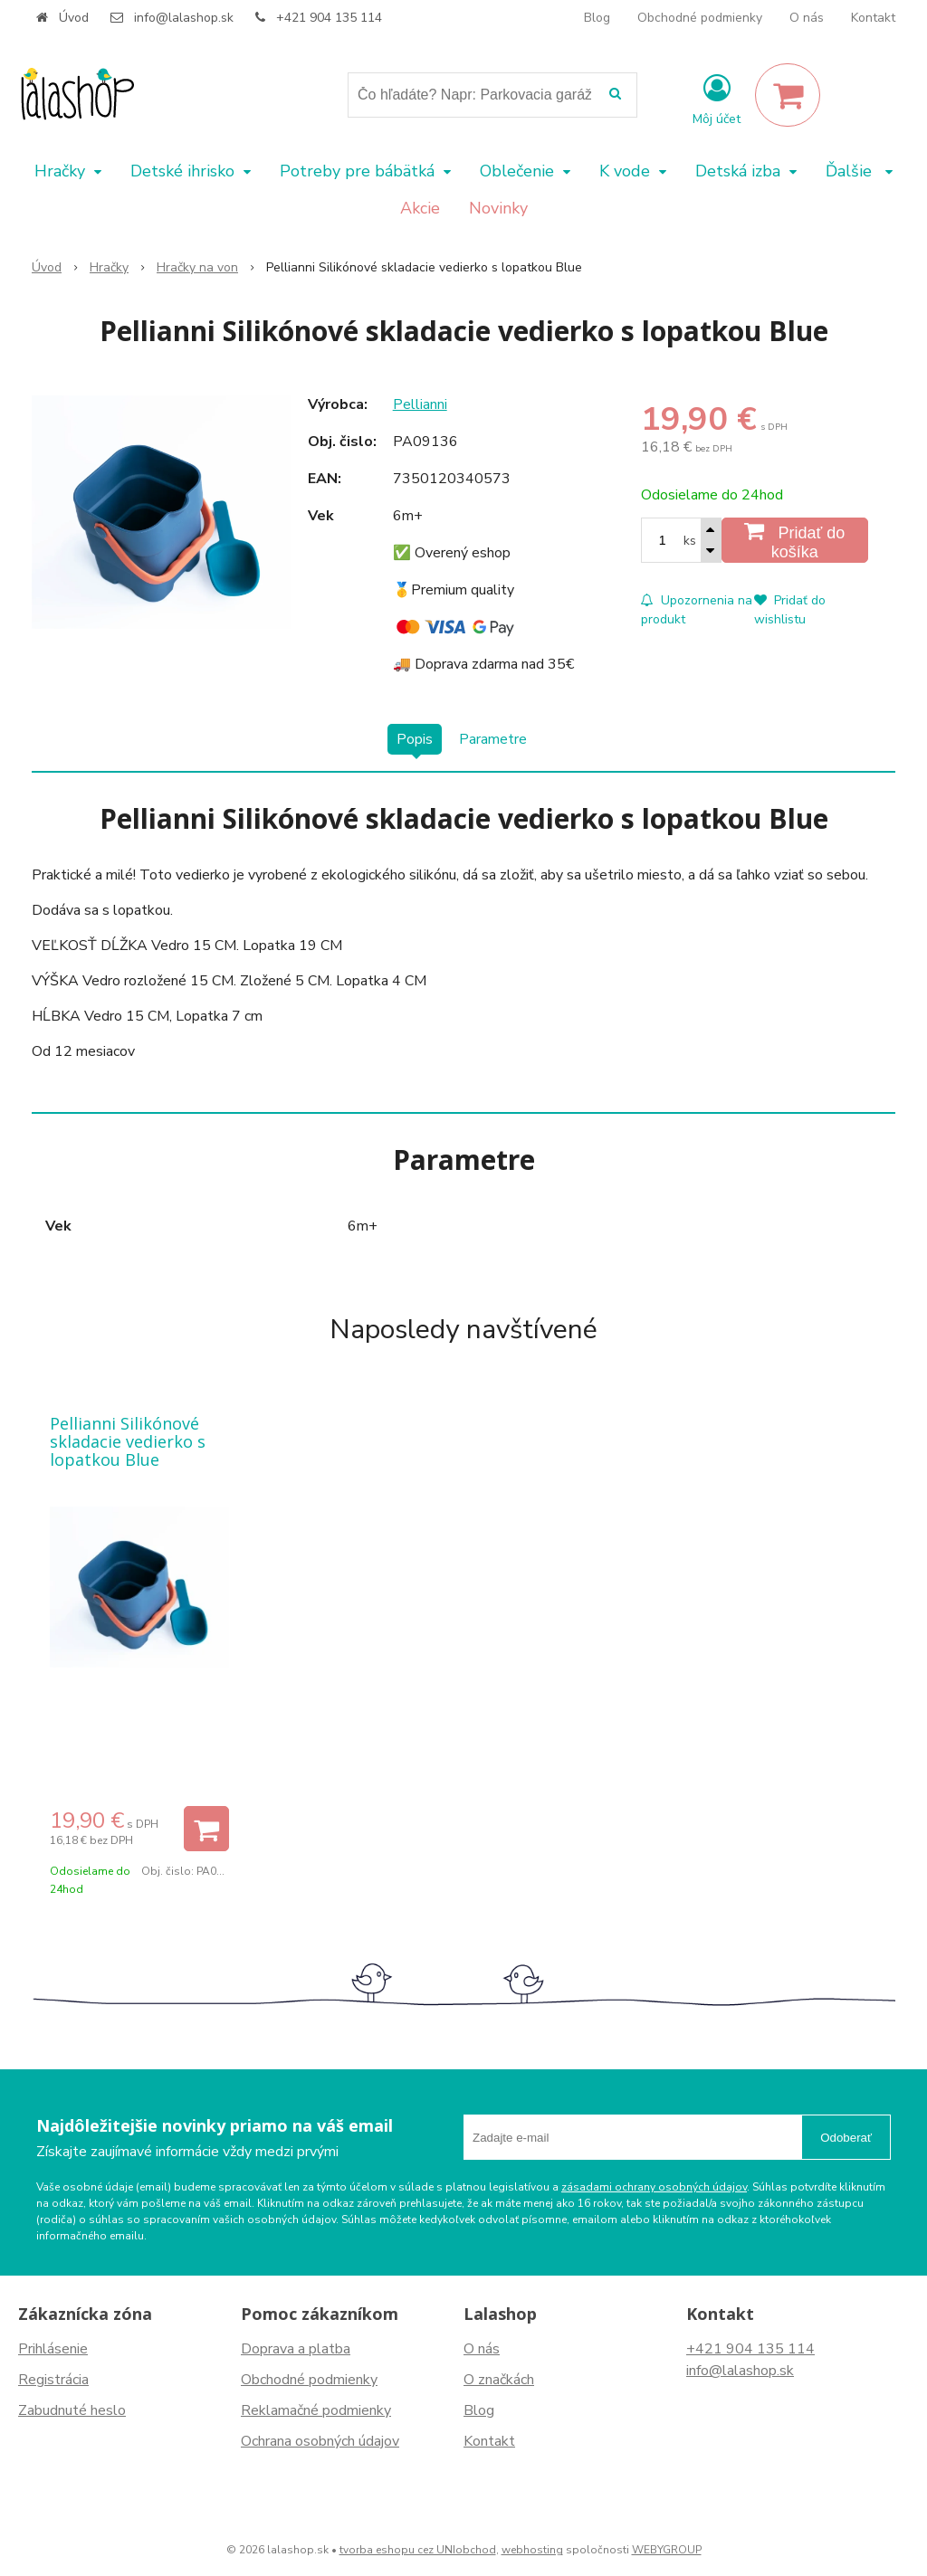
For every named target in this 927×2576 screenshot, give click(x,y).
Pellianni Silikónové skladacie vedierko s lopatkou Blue (127, 1441)
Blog (597, 17)
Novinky (498, 208)
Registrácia (53, 2380)
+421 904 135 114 (329, 17)
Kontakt (873, 17)
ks (689, 540)
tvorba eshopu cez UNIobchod (417, 2550)
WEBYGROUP (667, 2550)
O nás (806, 17)
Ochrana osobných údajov (320, 2441)
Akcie (420, 208)
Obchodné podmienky (699, 17)
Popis (415, 739)
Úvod (74, 17)
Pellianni (420, 404)
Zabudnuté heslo (72, 2410)
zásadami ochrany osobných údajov (654, 2187)
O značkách (499, 2380)
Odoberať (846, 2137)
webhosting (532, 2550)
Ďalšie (859, 171)
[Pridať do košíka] (795, 540)
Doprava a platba (295, 2349)
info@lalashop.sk (184, 17)
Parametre (493, 739)
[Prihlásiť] (717, 98)
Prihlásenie (53, 2349)
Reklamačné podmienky (316, 2410)
